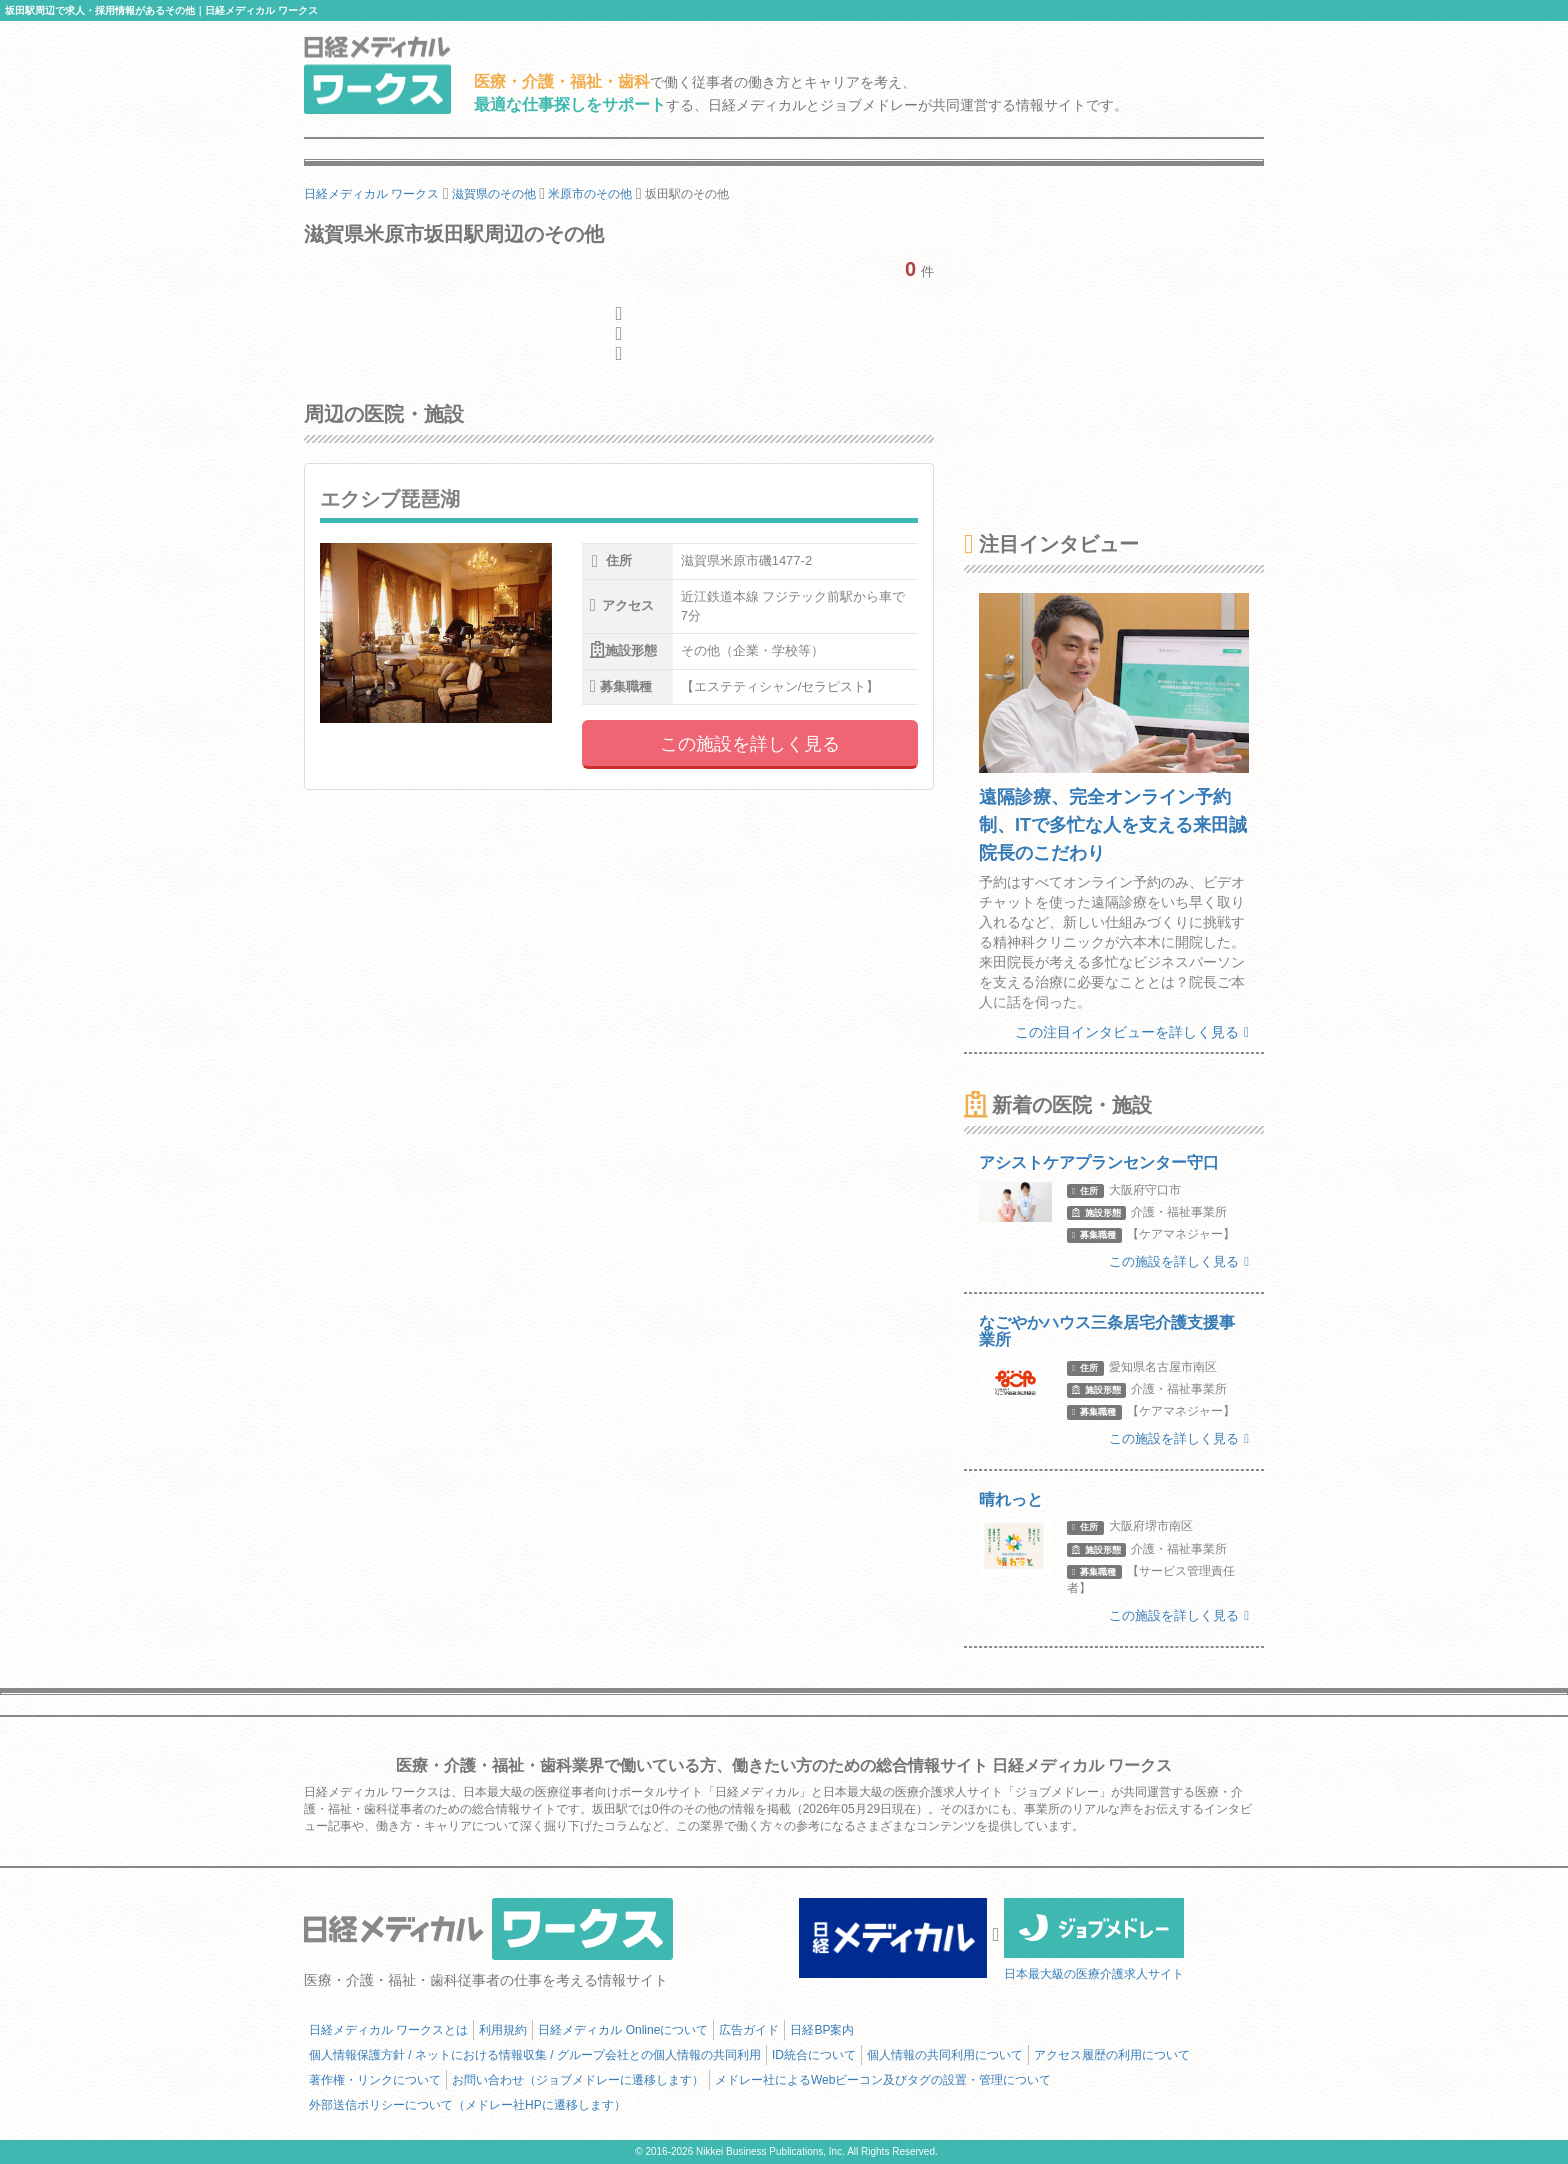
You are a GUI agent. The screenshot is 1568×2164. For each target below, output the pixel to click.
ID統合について (814, 2055)
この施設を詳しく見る (750, 744)
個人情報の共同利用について (945, 2055)
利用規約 (503, 2030)
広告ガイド (749, 2030)
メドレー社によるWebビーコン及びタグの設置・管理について (883, 2080)
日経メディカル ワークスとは (388, 2030)
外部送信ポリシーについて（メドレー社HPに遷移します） (467, 2105)
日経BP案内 (822, 2030)
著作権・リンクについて (375, 2080)
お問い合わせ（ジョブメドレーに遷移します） (578, 2080)
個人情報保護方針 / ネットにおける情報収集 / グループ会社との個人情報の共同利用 (535, 2055)
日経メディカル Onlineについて (623, 2030)
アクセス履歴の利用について (1112, 2055)
